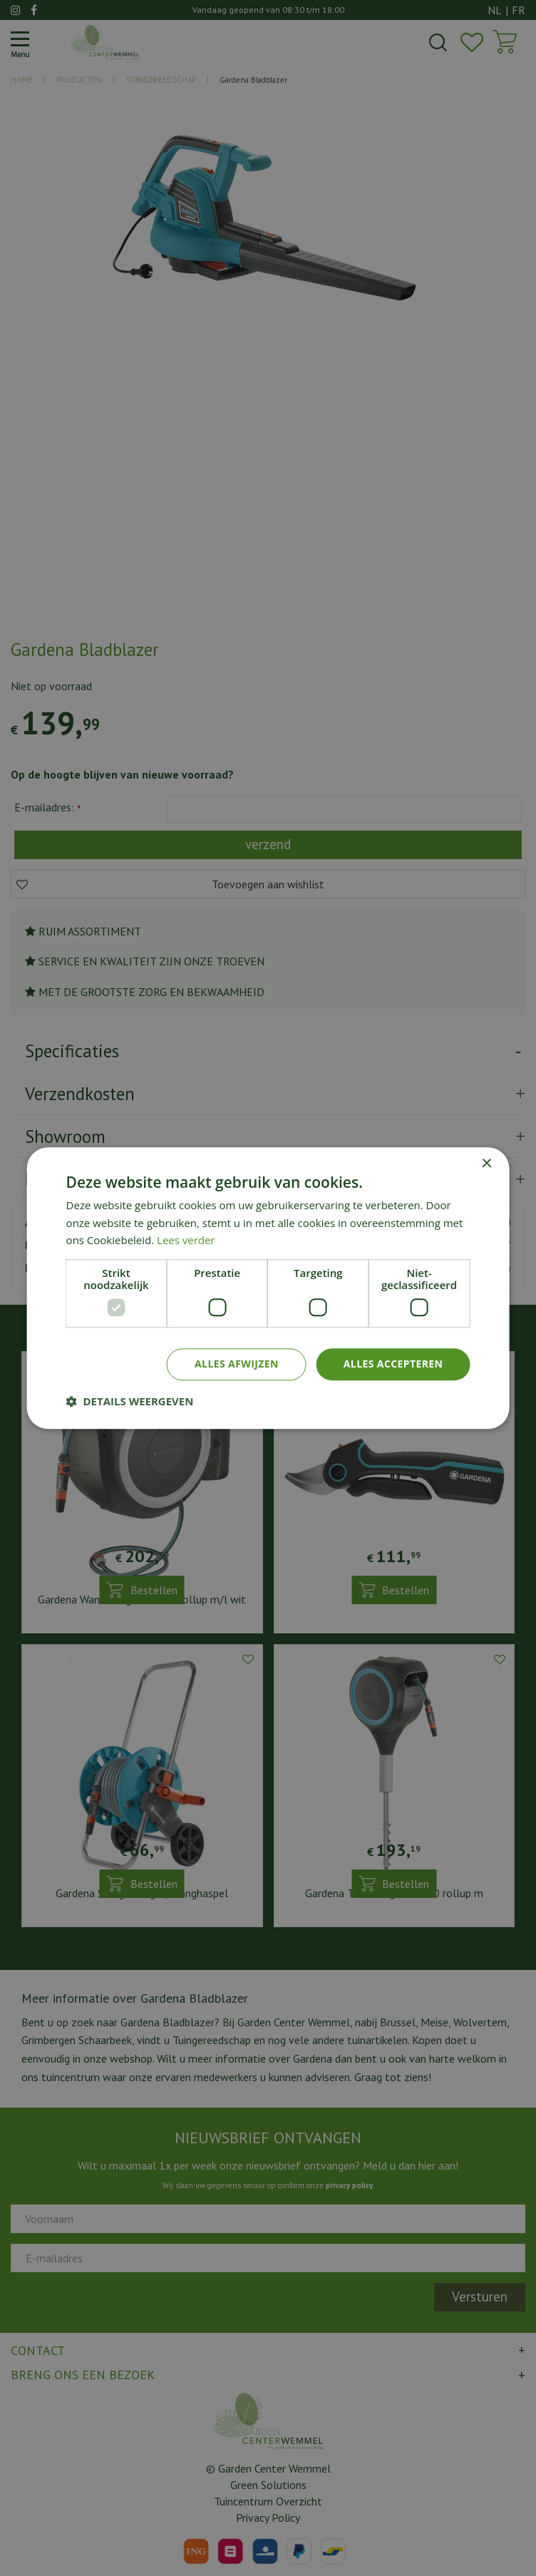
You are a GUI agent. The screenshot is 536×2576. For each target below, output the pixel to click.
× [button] (485, 1164)
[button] (130, 1401)
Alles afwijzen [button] (237, 1363)
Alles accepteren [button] (393, 1363)
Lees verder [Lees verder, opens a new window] (186, 1240)
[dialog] (268, 1288)
